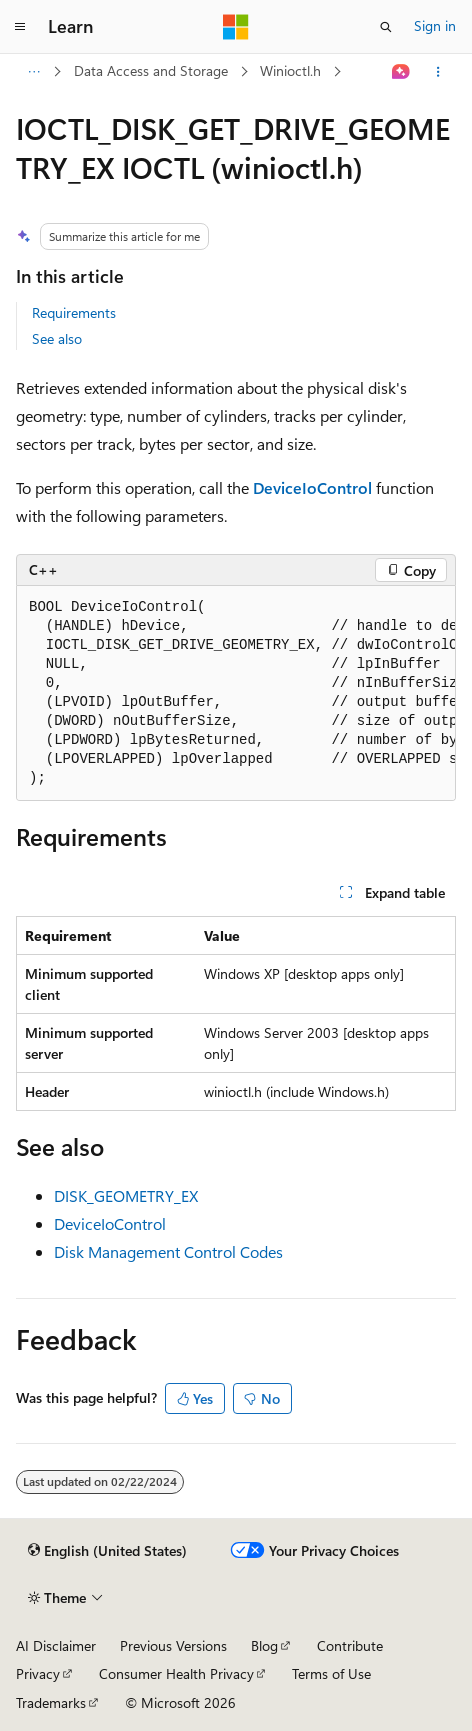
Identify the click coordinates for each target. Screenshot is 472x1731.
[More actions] (438, 72)
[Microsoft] (236, 27)
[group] (236, 693)
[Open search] (386, 27)
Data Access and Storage (151, 70)
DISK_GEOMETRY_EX (126, 1195)
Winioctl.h (290, 70)
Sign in (435, 25)
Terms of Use (331, 1673)
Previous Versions (173, 1645)
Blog (264, 1645)
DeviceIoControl (110, 1223)
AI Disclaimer (56, 1645)
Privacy (38, 1673)
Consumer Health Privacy (176, 1673)
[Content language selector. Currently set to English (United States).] (107, 1551)
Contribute (350, 1645)
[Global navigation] (20, 27)
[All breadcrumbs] (33, 72)
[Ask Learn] (401, 72)
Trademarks (51, 1702)
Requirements (74, 312)
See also (57, 338)
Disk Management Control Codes (168, 1251)
